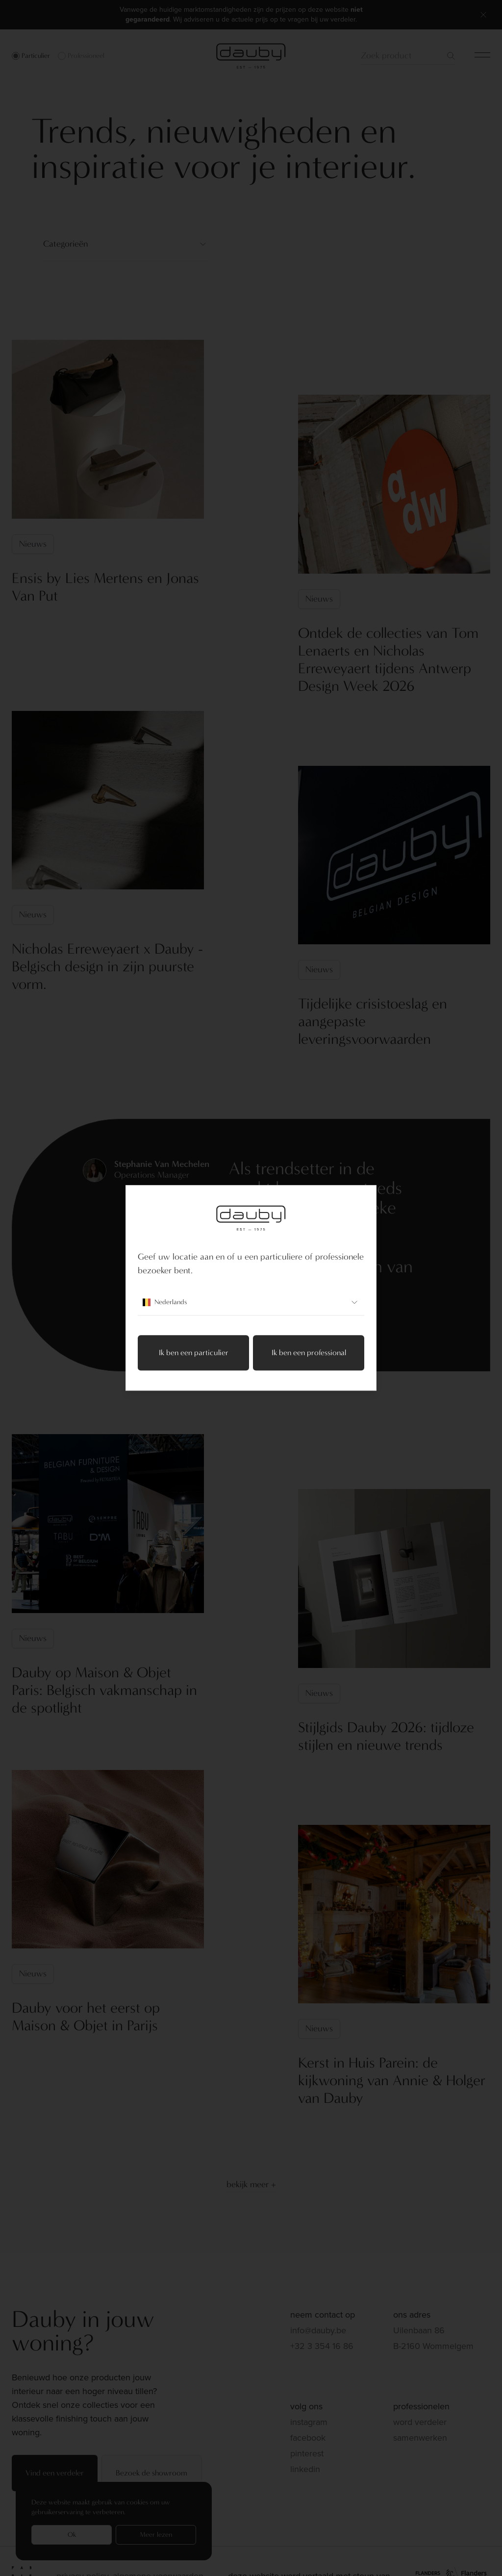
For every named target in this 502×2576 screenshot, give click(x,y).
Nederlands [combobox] (251, 1303)
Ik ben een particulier (193, 1353)
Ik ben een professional (309, 1353)
